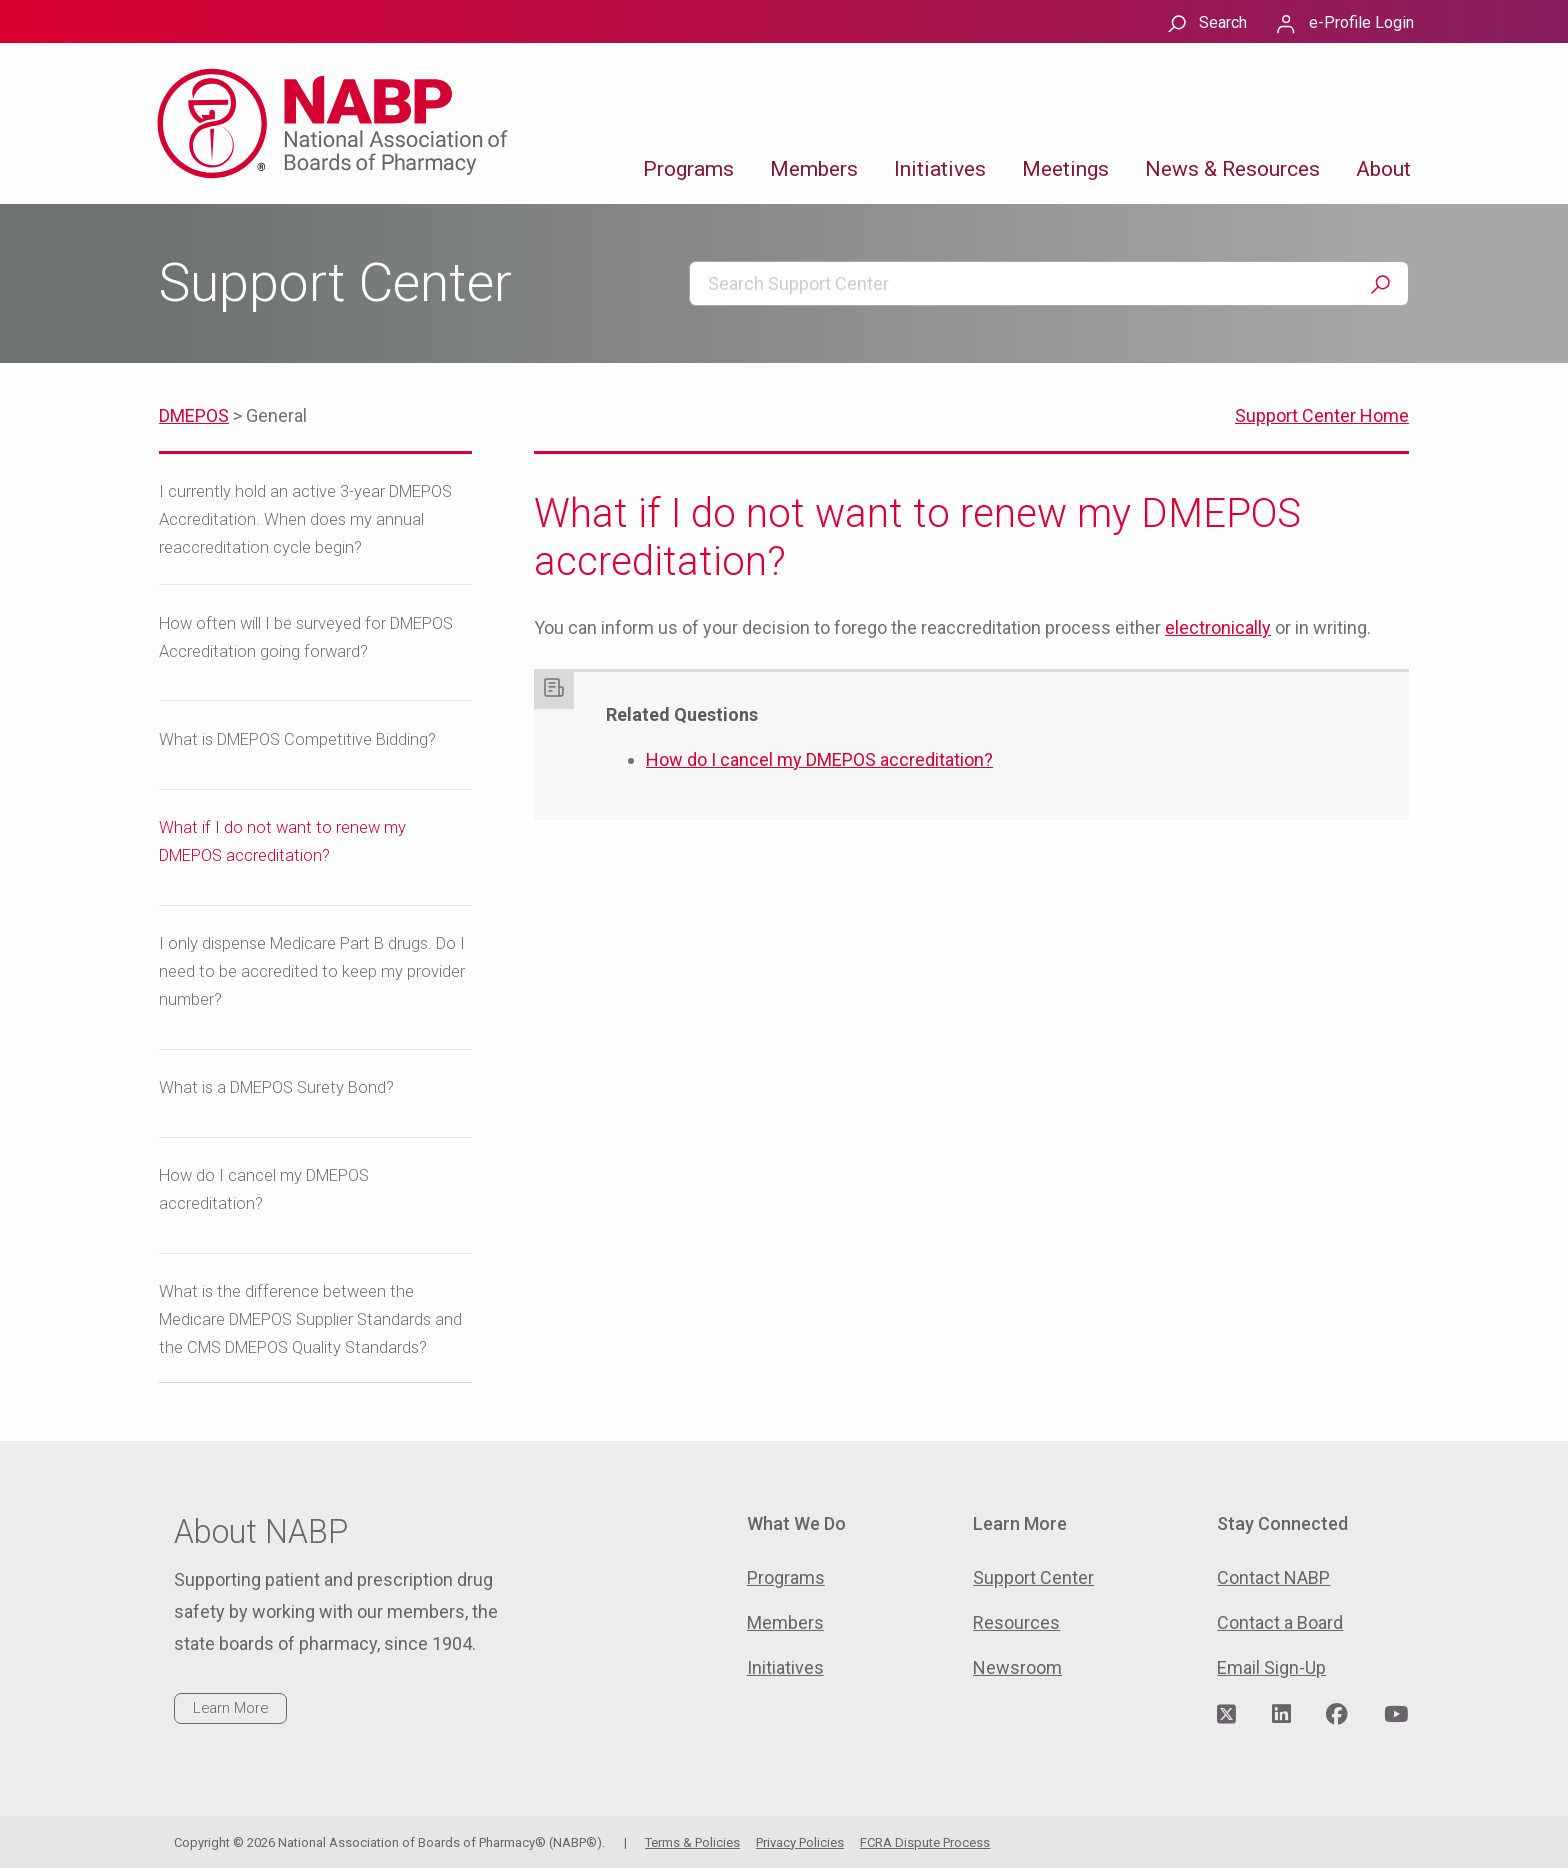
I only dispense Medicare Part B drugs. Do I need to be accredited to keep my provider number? (312, 971)
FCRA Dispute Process (925, 1842)
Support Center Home (1322, 415)
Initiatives (940, 169)
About (1383, 169)
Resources (1016, 1622)
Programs (688, 169)
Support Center (1033, 1577)
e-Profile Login (1361, 22)
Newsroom (1017, 1667)
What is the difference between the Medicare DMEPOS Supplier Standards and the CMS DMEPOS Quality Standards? (310, 1319)
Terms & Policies (692, 1842)
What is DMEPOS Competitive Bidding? (297, 739)
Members (814, 169)
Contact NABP (1273, 1577)
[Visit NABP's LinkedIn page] (1281, 1715)
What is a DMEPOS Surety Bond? (276, 1087)
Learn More (230, 1708)
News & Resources (1232, 169)
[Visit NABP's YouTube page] (1396, 1715)
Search (1223, 22)
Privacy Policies (800, 1842)
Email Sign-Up (1271, 1667)
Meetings (1065, 169)
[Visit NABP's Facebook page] (1337, 1715)
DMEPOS (194, 415)
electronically (1218, 627)
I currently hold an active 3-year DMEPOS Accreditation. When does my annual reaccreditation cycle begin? (305, 519)
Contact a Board (1280, 1622)
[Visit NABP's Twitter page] (1226, 1715)
